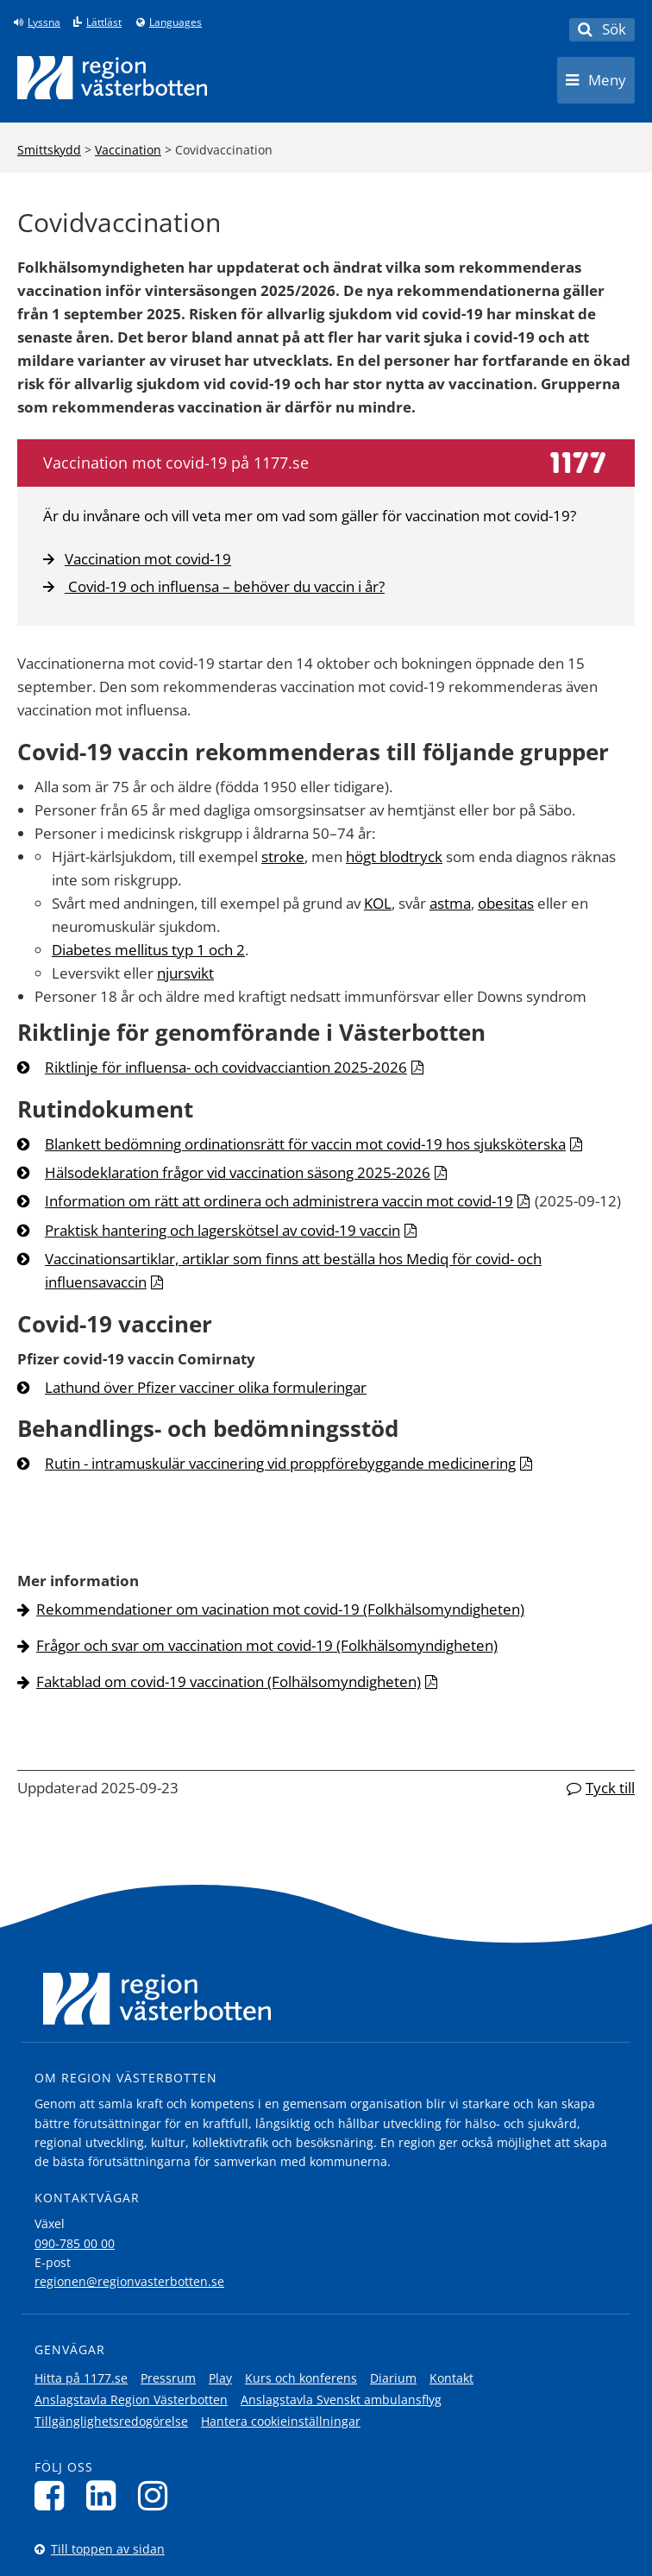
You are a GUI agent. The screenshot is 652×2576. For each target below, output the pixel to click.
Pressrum (168, 2378)
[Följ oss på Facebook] (53, 2495)
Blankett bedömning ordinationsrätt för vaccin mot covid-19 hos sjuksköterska (305, 1144)
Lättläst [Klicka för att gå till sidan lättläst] (104, 22)
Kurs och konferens (301, 2378)
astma (450, 903)
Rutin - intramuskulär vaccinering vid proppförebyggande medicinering (280, 1463)
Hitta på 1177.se (81, 2378)
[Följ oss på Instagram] (157, 2495)
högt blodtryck (394, 856)
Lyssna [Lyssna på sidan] (44, 22)
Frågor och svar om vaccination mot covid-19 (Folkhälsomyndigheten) (267, 1645)
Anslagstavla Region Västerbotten (131, 2399)
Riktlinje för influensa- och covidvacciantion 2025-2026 (226, 1067)
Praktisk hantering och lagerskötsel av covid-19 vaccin (222, 1230)
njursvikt (185, 973)
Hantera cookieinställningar (280, 2421)
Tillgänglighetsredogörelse (111, 2421)
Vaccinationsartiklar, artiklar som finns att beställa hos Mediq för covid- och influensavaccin (293, 1270)
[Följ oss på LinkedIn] (105, 2495)
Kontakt (451, 2378)
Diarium (393, 2378)
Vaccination (128, 150)
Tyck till (610, 1788)
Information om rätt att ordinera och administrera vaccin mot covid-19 (279, 1201)
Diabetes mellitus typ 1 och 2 (148, 950)
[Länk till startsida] (112, 77)
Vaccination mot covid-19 (137, 559)
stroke (282, 856)
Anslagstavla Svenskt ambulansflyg (341, 2399)
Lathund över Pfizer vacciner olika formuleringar (206, 1387)
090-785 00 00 (74, 2243)
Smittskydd (49, 150)
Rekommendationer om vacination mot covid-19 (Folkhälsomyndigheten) (280, 1609)
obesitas (506, 903)
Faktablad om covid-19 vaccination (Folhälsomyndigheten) (228, 1681)
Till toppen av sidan (108, 2549)
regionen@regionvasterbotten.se (129, 2281)
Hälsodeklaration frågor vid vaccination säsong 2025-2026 (237, 1172)
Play (220, 2378)
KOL (378, 903)
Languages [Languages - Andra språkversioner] (175, 22)
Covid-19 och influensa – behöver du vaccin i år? (214, 586)
